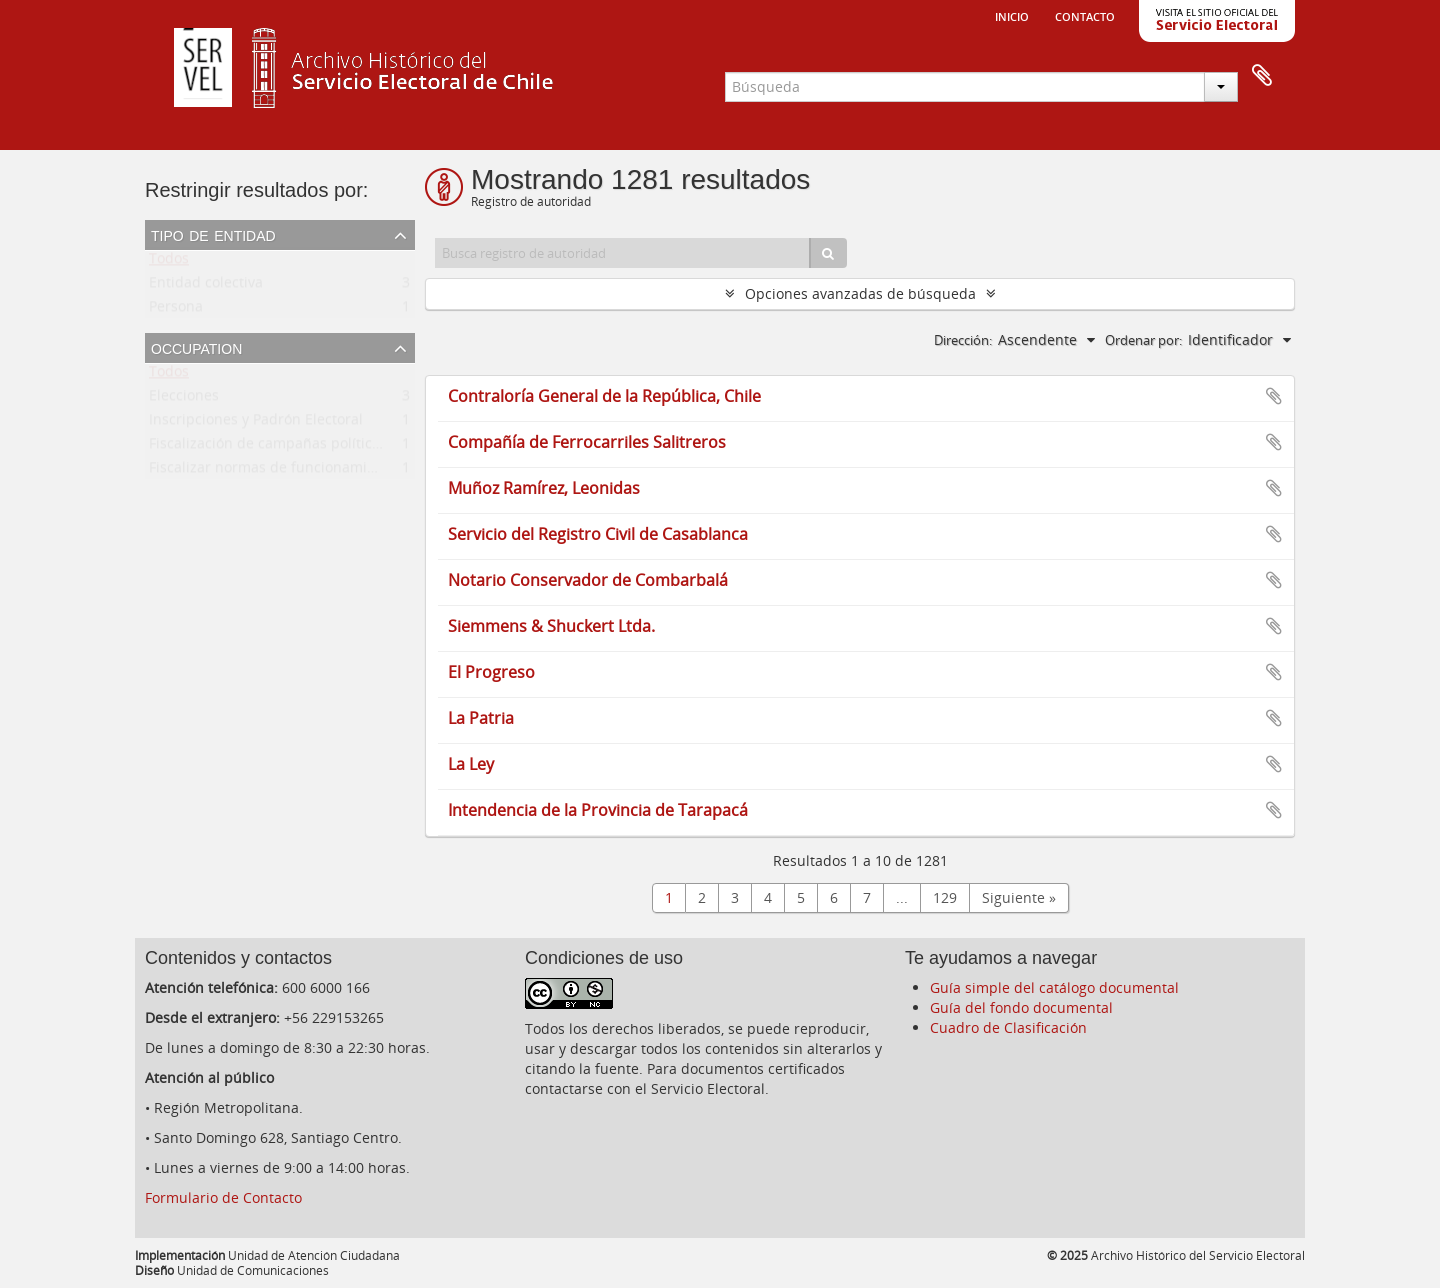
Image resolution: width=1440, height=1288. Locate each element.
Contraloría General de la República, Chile (604, 396)
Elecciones (184, 399)
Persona (176, 310)
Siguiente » (1019, 897)
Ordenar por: (1143, 340)
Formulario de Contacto (223, 1197)
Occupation (196, 347)
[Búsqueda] (828, 253)
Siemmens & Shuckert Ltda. (551, 626)
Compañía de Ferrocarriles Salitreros (587, 442)
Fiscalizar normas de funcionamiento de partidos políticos (343, 471)
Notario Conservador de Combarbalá (588, 580)
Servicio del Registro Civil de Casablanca (598, 534)
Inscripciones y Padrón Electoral (256, 423)
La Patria (481, 718)
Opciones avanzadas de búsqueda (860, 293)
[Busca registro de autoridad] (623, 253)
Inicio (1012, 15)
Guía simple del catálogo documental (1054, 987)
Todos (169, 262)
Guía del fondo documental (1021, 1007)
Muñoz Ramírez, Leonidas (544, 488)
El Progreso (491, 672)
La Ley (471, 764)
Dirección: (963, 340)
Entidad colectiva (206, 286)
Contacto (1085, 15)
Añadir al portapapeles (1274, 396)
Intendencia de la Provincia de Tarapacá (598, 810)
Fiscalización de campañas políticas (268, 447)
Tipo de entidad (213, 234)
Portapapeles (1262, 76)
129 (945, 897)
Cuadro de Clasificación (1008, 1027)
